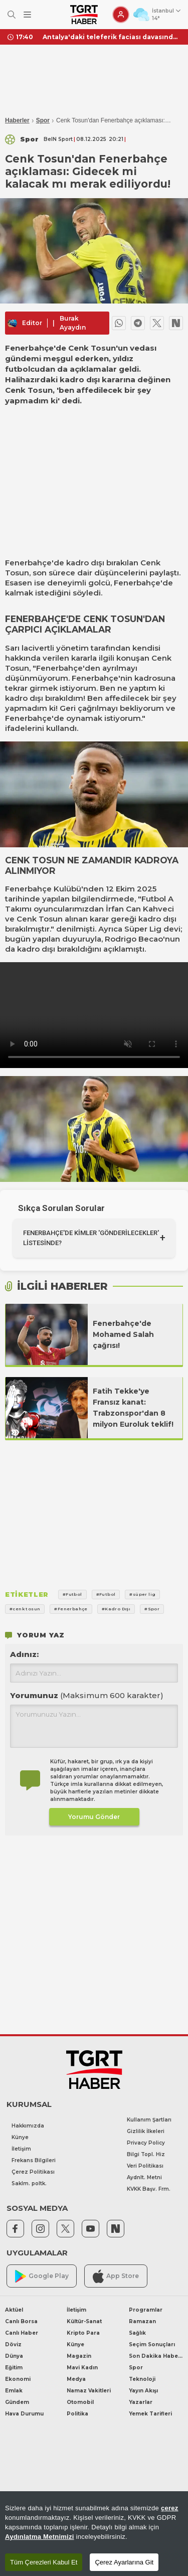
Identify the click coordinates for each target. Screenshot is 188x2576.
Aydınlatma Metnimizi (39, 2536)
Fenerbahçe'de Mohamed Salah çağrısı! (123, 1334)
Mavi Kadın (82, 2367)
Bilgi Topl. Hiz (146, 2154)
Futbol (153, 898)
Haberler (17, 120)
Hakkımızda (28, 2126)
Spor (43, 120)
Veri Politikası (145, 2166)
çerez (169, 2508)
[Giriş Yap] (120, 14)
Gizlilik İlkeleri (145, 2131)
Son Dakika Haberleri (156, 2356)
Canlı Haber (21, 2333)
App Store (116, 2276)
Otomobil (80, 2402)
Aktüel (14, 2310)
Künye (20, 2137)
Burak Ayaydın (73, 323)
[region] (94, 2533)
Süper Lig (142, 929)
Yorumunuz (86, 1695)
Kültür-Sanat (84, 2321)
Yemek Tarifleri (150, 2413)
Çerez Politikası (33, 2172)
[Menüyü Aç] (27, 15)
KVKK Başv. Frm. (148, 2189)
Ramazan (142, 2321)
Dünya (14, 2356)
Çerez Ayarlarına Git (124, 2562)
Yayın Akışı (143, 2390)
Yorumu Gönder (94, 1817)
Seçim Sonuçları (152, 2344)
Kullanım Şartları (149, 2119)
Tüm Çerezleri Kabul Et (43, 2562)
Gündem (17, 2402)
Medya (76, 2379)
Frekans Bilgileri (34, 2160)
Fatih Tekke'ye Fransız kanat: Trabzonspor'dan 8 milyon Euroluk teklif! (133, 1408)
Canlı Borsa (21, 2321)
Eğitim (14, 2367)
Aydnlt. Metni (144, 2177)
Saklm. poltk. (29, 2183)
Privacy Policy (146, 2143)
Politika (77, 2413)
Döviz (13, 2344)
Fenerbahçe (28, 562)
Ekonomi (18, 2379)
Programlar (145, 2310)
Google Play (42, 2276)
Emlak (14, 2390)
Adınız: (24, 1654)
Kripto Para (83, 2333)
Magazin (79, 2356)
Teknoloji (142, 2379)
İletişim (21, 2149)
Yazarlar (140, 2402)
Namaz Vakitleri (89, 2390)
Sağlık (137, 2333)
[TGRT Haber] (84, 14)
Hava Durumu (24, 2413)
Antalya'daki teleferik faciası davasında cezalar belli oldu (111, 37)
